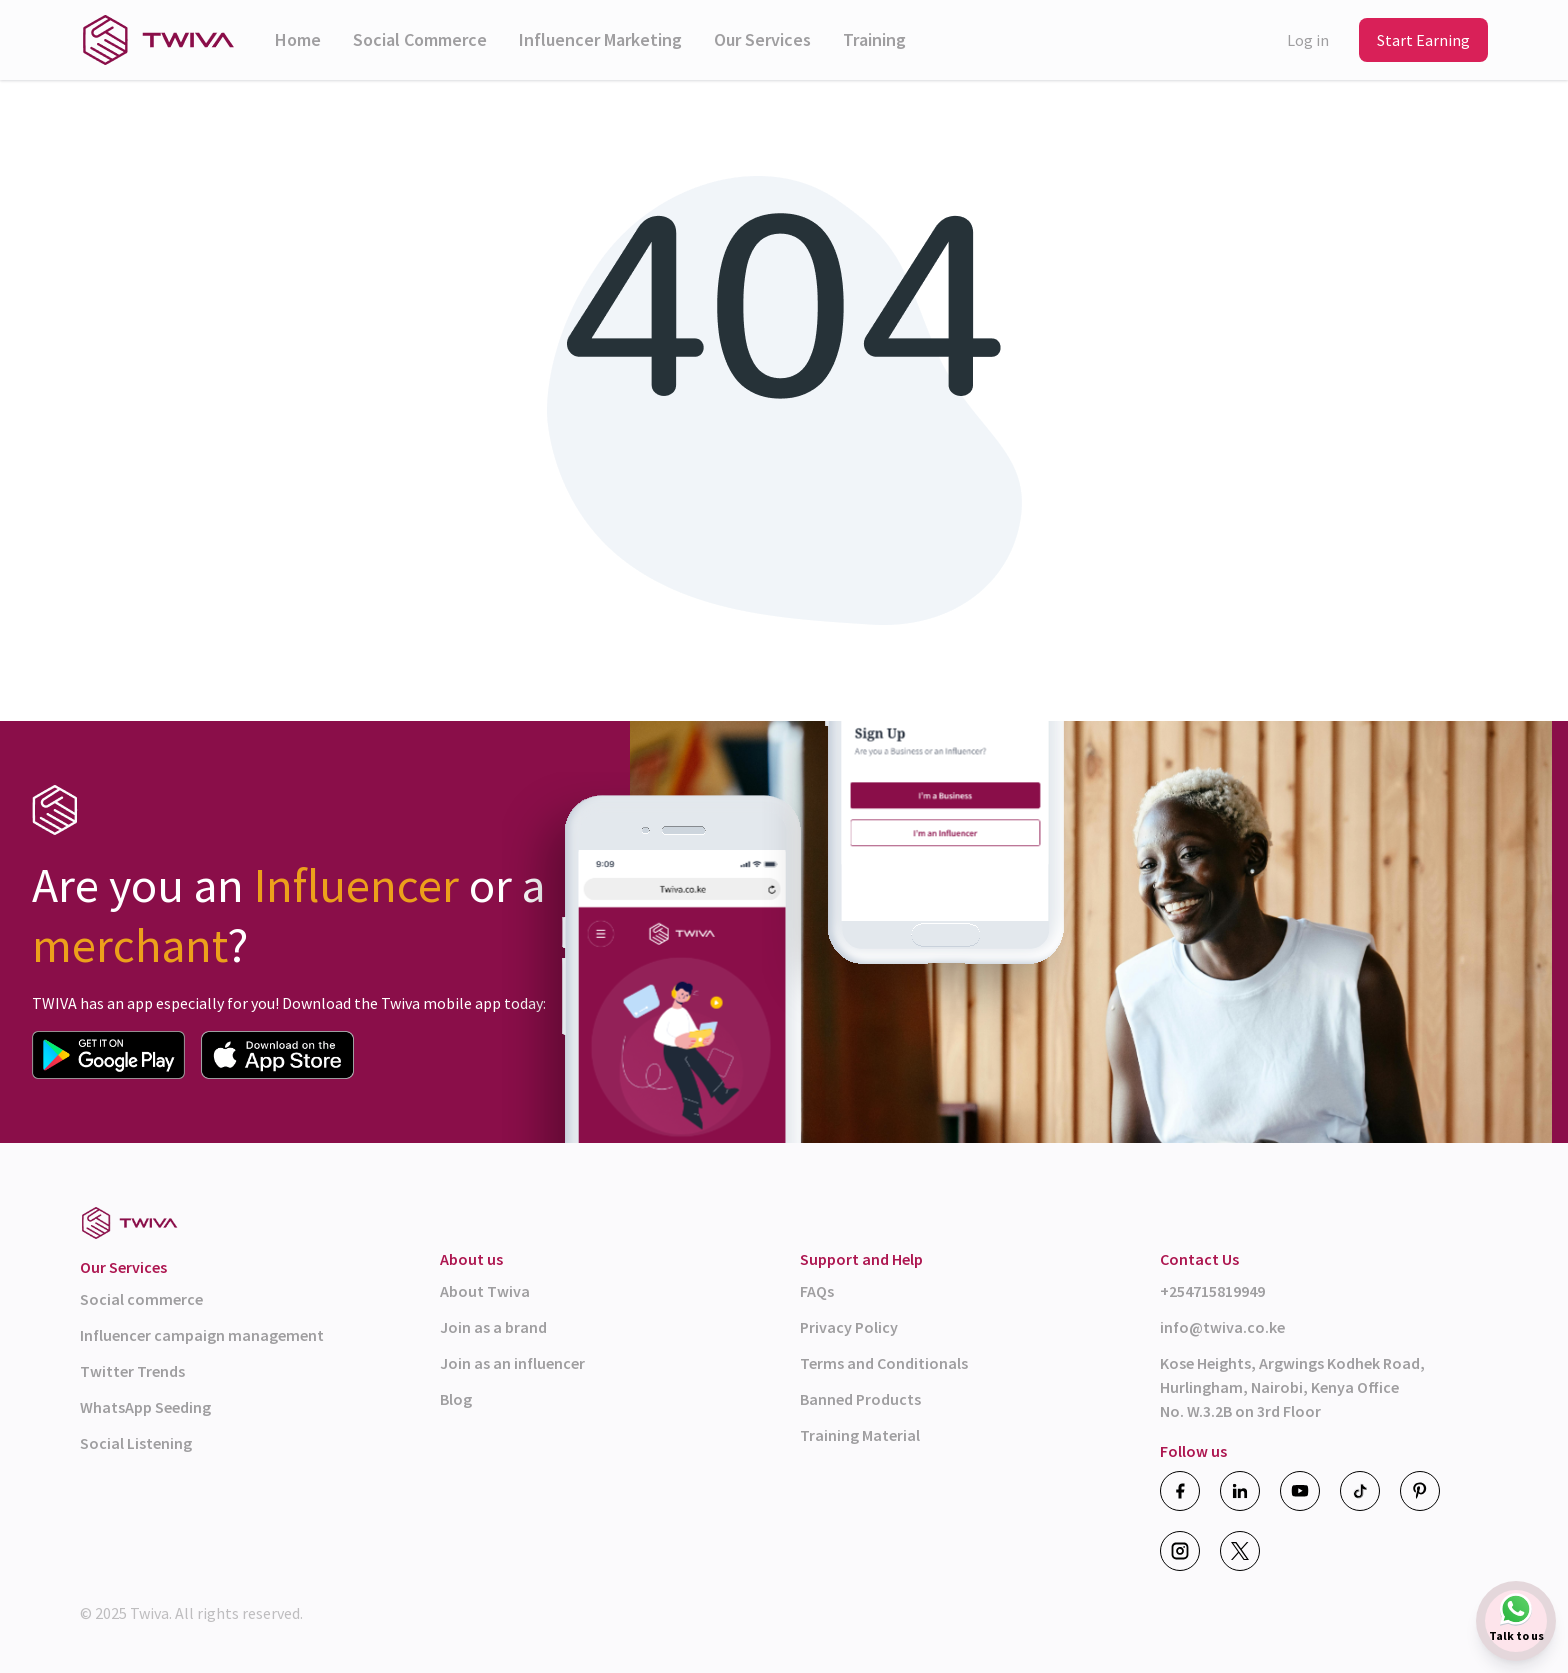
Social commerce (141, 1299)
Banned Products (860, 1399)
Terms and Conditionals (884, 1363)
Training (874, 39)
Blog (456, 1399)
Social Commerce (420, 39)
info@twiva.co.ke (1222, 1327)
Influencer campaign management (202, 1335)
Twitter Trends (132, 1371)
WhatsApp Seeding (145, 1407)
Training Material (860, 1435)
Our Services (762, 39)
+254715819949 (1212, 1291)
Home (298, 39)
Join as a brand (493, 1327)
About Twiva (485, 1291)
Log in (1308, 40)
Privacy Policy (849, 1327)
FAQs (817, 1291)
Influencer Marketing (600, 39)
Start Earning (1423, 40)
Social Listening (136, 1443)
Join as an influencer (512, 1363)
